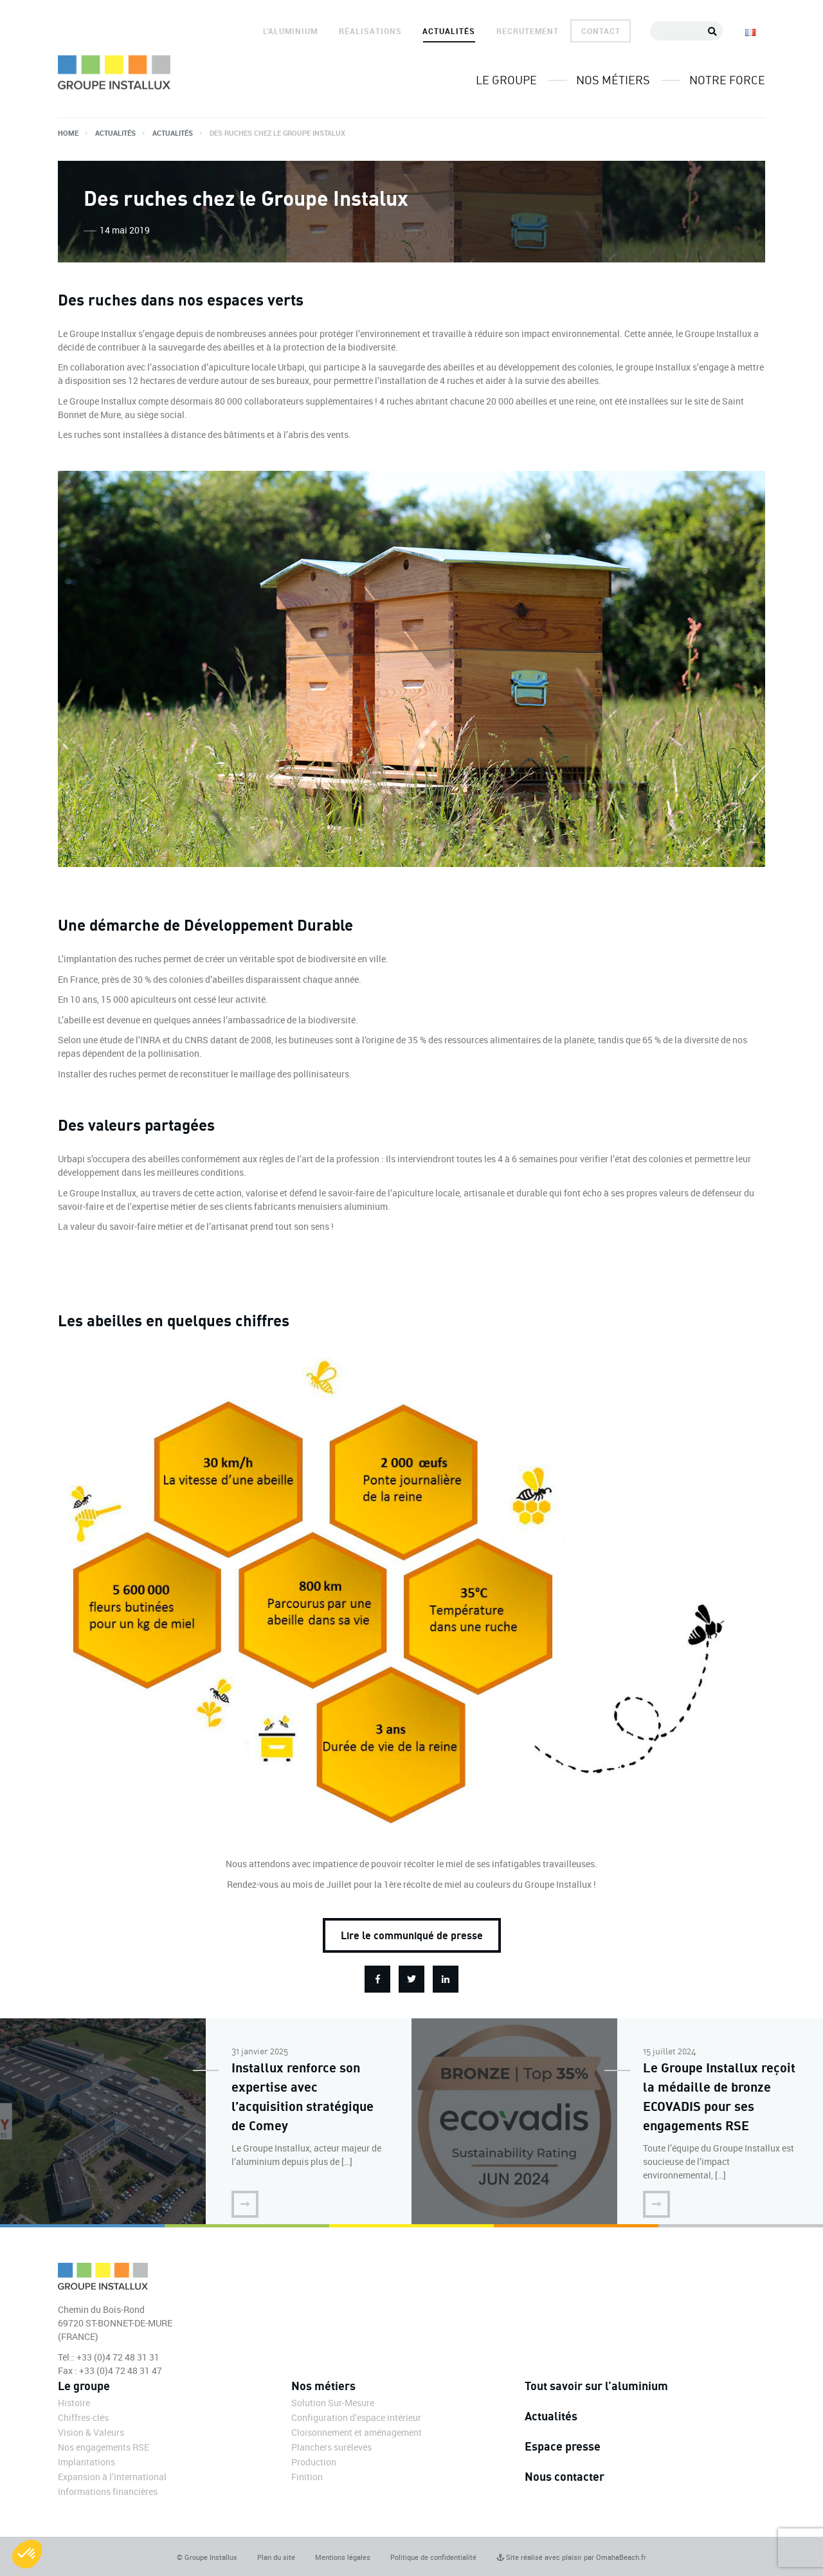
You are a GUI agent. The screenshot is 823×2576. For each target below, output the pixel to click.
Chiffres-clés (83, 2417)
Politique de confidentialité (433, 2557)
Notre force (727, 80)
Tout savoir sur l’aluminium (596, 2386)
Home (68, 133)
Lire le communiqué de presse (412, 1935)
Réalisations (370, 31)
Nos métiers (613, 80)
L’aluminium (290, 31)
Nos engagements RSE (103, 2447)
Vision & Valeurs (91, 2432)
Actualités (448, 31)
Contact (600, 31)
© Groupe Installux (207, 2557)
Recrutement (527, 31)
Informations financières (108, 2491)
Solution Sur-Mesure (332, 2403)
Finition (307, 2477)
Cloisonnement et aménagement (356, 2432)
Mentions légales (342, 2557)
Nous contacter (564, 2476)
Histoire (74, 2403)
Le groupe (506, 80)
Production (313, 2462)
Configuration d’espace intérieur (356, 2417)
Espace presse (563, 2446)
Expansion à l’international (112, 2477)
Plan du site (276, 2557)
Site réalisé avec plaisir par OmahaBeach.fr (571, 2557)
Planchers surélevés (331, 2447)
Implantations (86, 2462)
